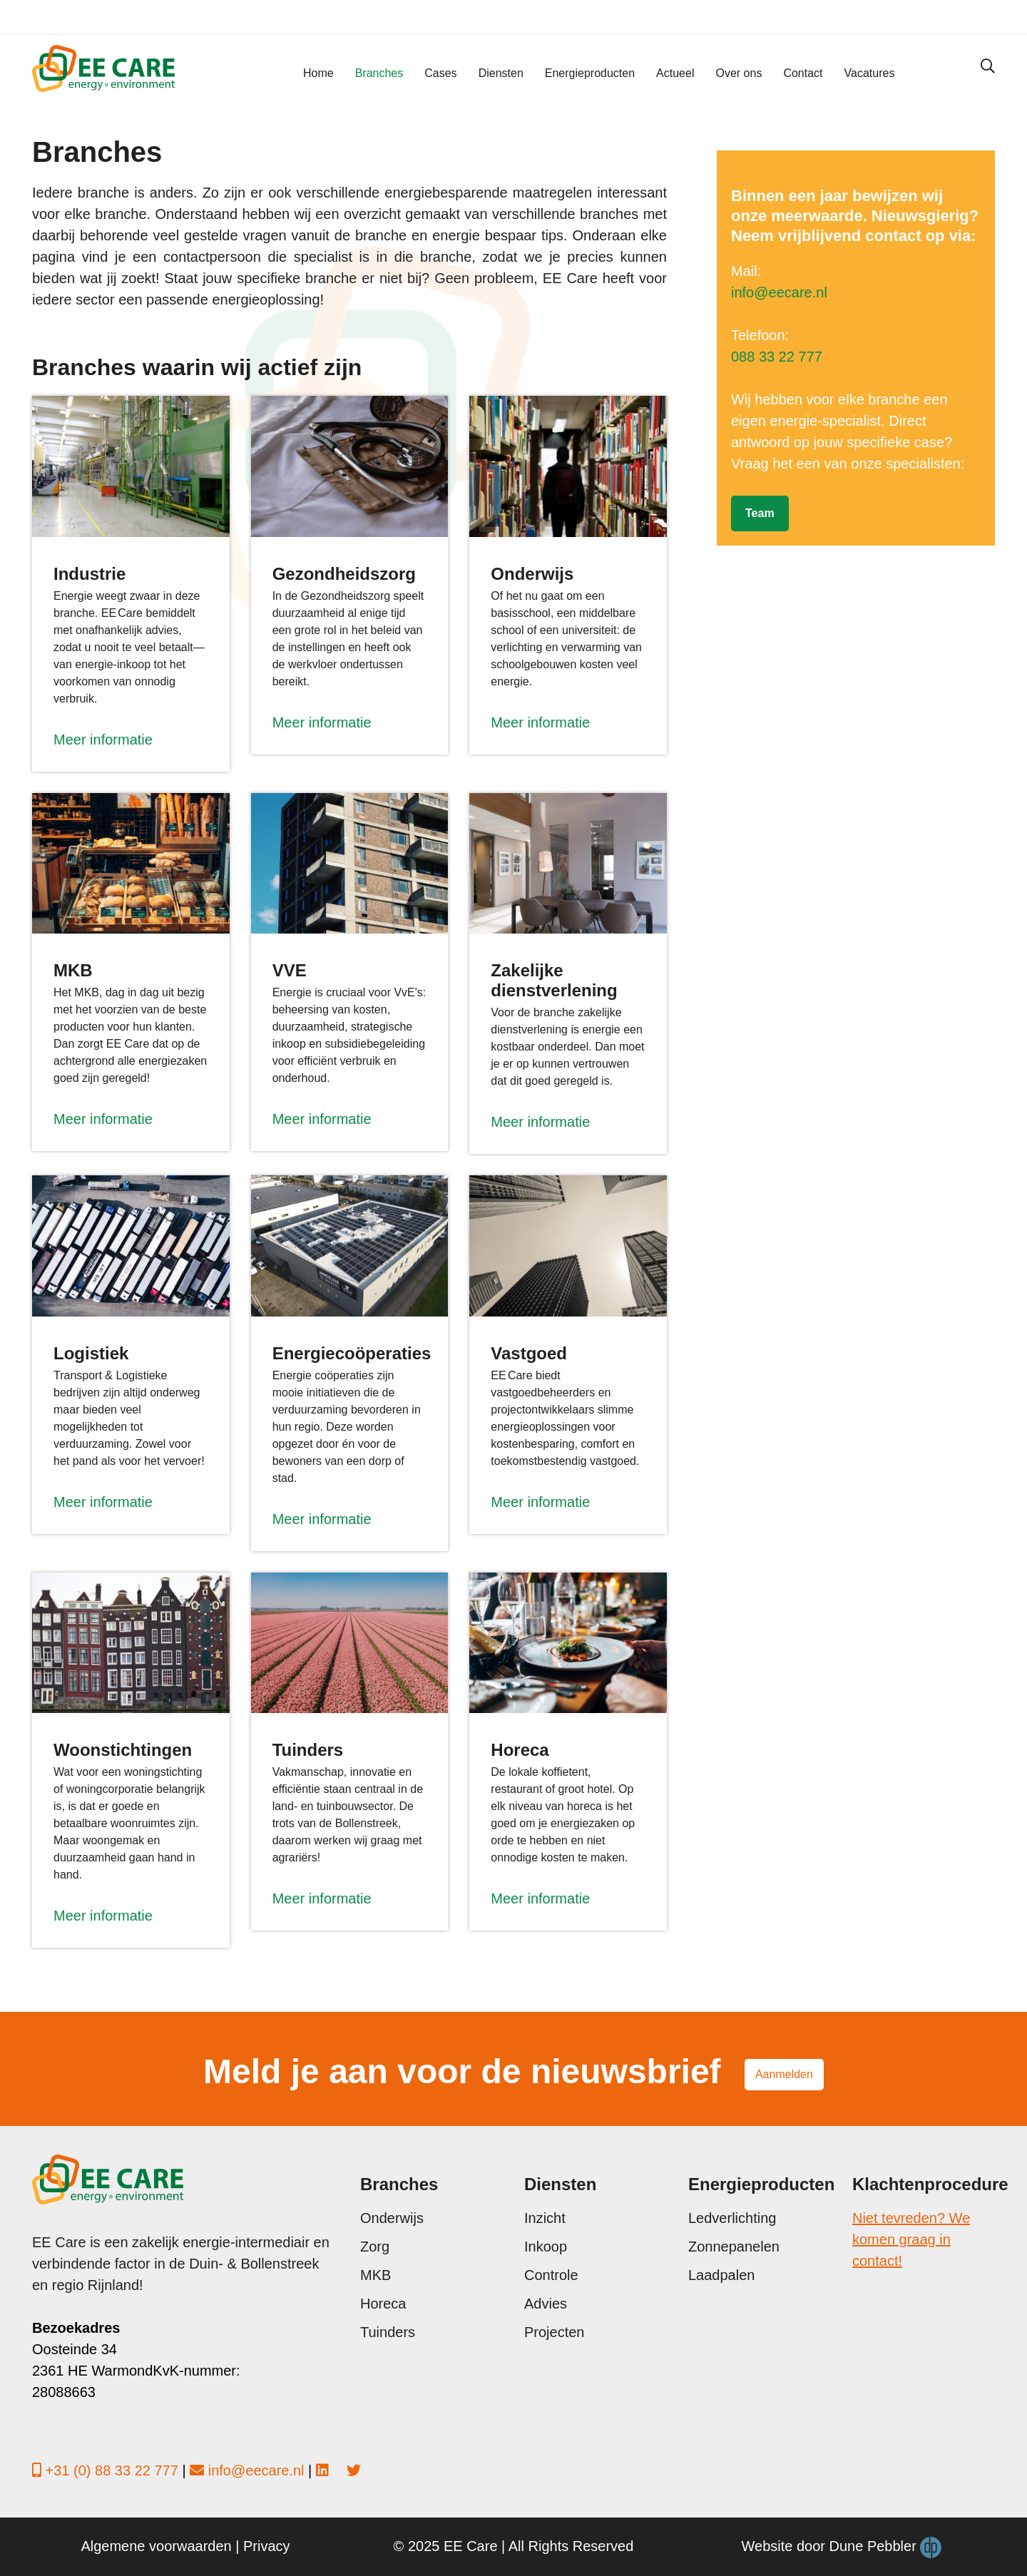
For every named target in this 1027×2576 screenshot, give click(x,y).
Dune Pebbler (885, 2547)
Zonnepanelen (734, 2246)
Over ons (738, 73)
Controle (551, 2275)
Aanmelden (784, 2074)
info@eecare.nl (779, 292)
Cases (440, 73)
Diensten (501, 73)
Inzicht (545, 2218)
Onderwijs (392, 2218)
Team (760, 513)
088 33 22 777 (776, 356)
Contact (802, 73)
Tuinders (387, 2332)
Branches (379, 73)
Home (318, 73)
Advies (545, 2303)
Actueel (675, 73)
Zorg (374, 2246)
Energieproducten (590, 73)
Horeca (383, 2303)
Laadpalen (721, 2275)
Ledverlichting (732, 2218)
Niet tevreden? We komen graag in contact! (911, 2239)
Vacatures (869, 73)
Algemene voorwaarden (156, 2546)
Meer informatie (103, 739)
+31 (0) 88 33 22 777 (112, 2470)
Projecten (554, 2332)
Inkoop (545, 2246)
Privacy (266, 2546)
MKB (375, 2275)
